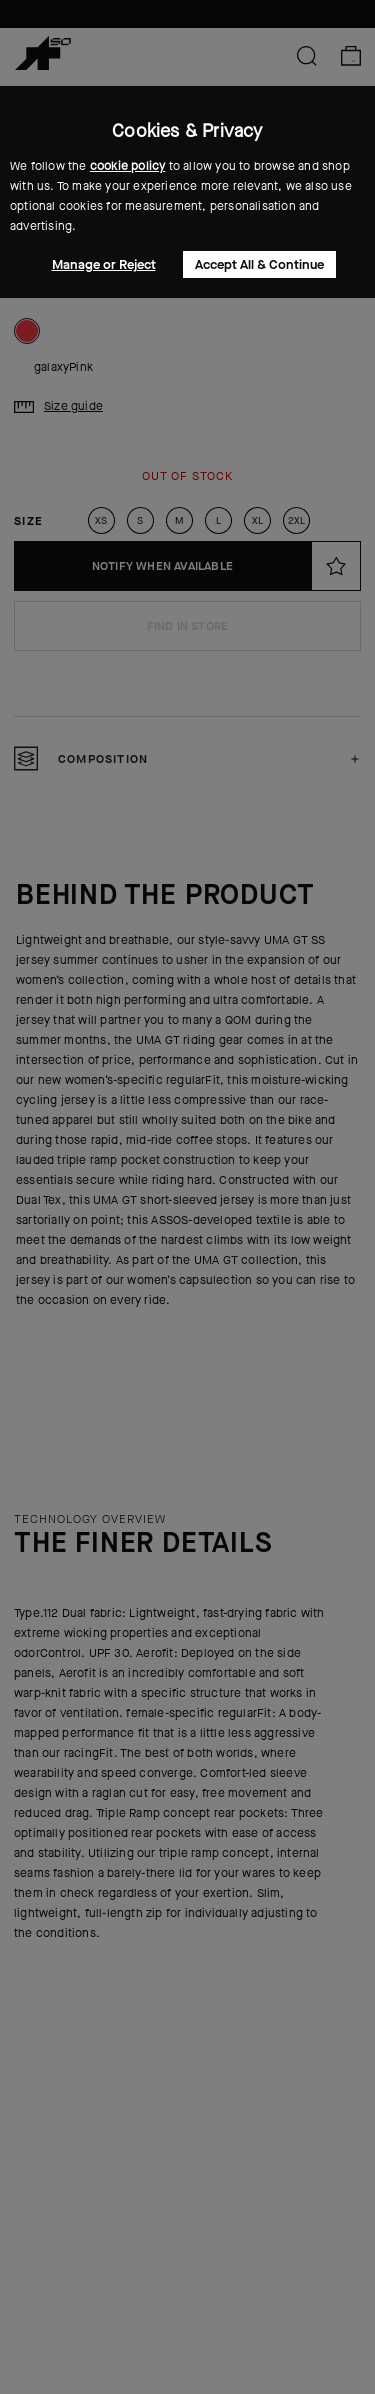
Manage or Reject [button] (104, 264)
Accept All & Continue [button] (259, 264)
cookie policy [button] (128, 166)
